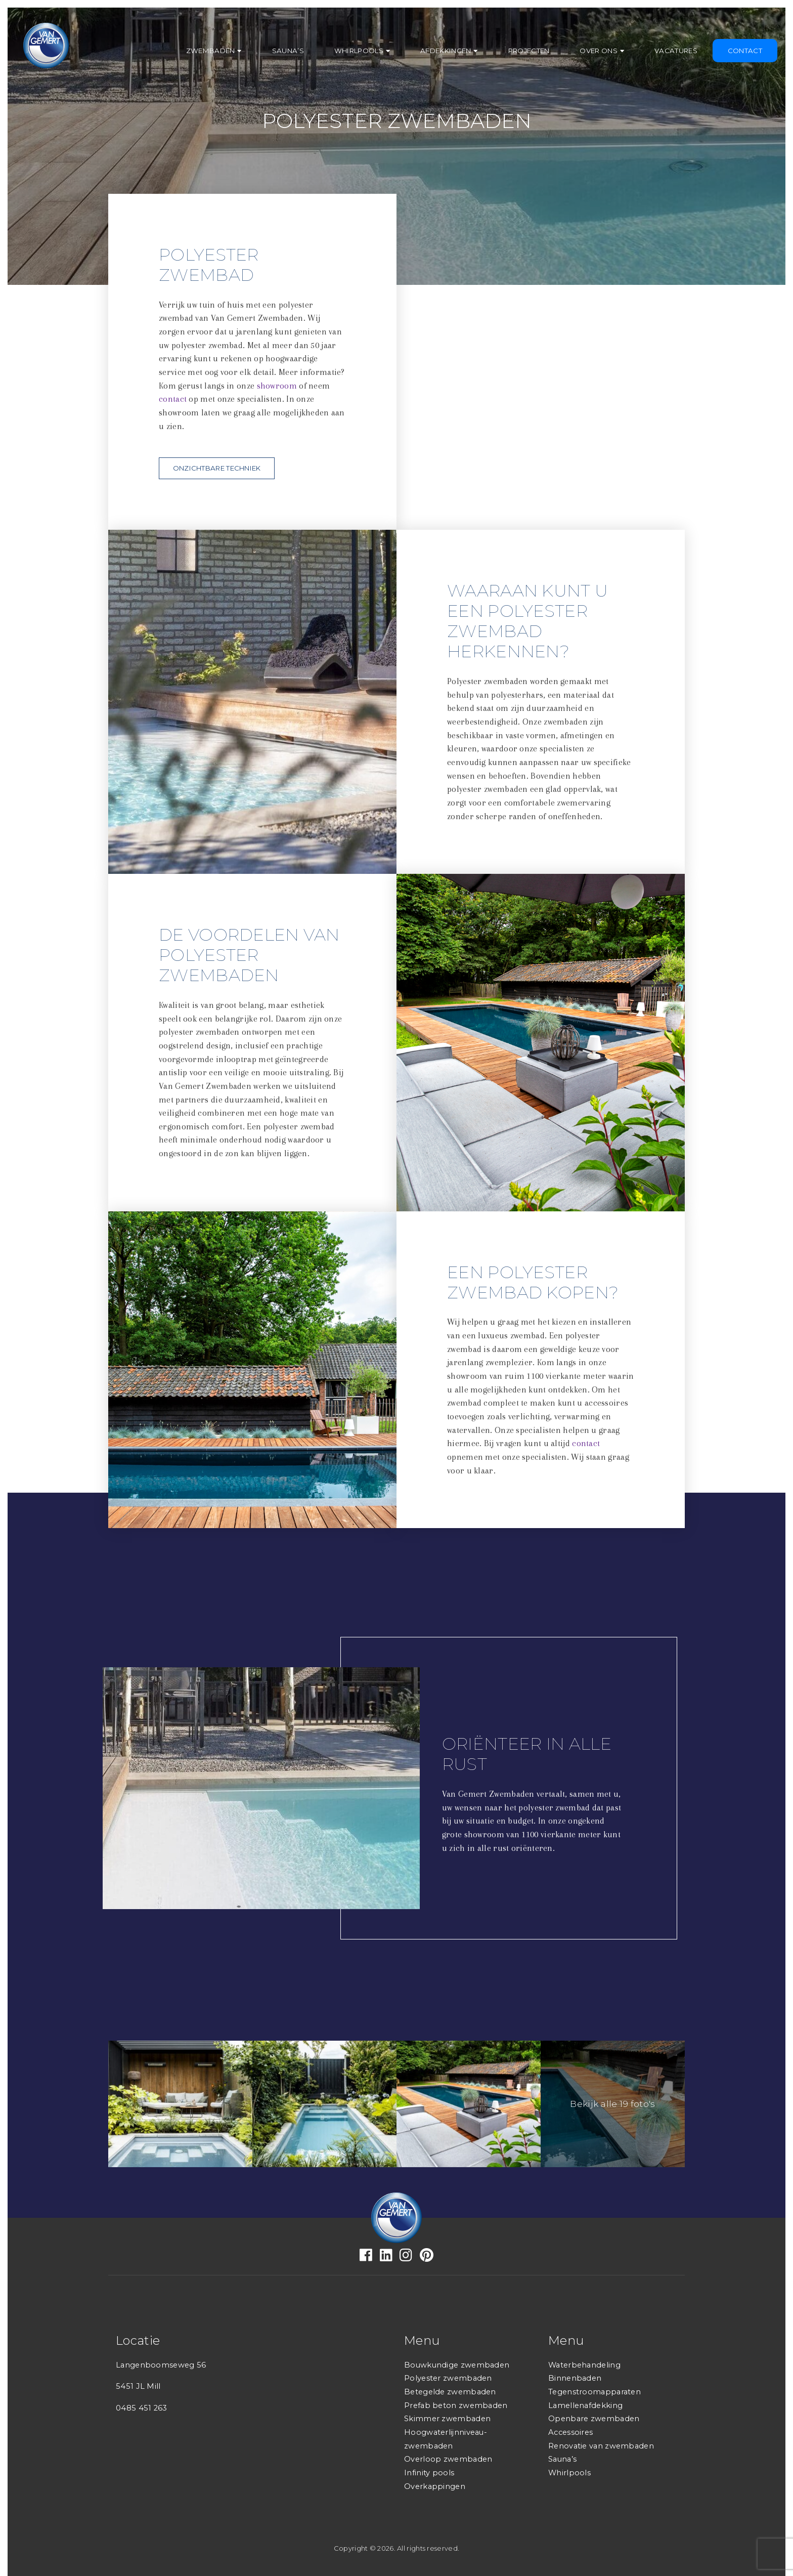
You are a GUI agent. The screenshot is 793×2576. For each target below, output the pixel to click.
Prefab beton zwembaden (456, 2405)
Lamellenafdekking (585, 2405)
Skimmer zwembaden (447, 2418)
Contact (745, 51)
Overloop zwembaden (448, 2459)
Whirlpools (358, 51)
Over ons (598, 51)
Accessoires (570, 2432)
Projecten (529, 51)
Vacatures (675, 51)
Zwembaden (210, 51)
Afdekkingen (445, 51)
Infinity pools (429, 2472)
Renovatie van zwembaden (601, 2446)
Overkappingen (434, 2486)
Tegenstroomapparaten (594, 2391)
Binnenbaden (574, 2378)
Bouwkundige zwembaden (456, 2365)
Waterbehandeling (584, 2365)
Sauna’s (288, 51)
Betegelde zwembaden (450, 2391)
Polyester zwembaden (448, 2378)
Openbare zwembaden (593, 2418)
